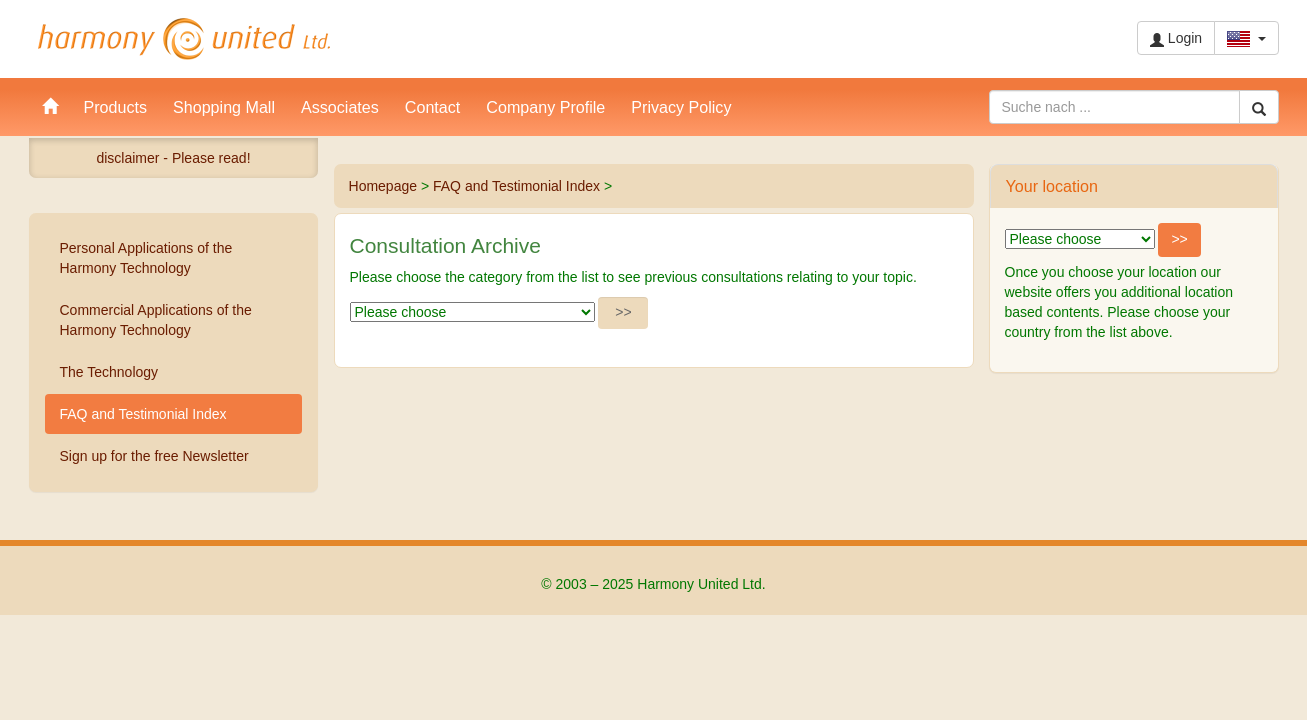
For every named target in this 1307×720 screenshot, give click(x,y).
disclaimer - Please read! (173, 158)
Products (116, 107)
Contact (432, 107)
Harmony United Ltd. (184, 39)
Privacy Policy (681, 107)
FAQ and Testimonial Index (516, 186)
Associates (340, 107)
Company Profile (545, 107)
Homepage (383, 186)
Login (1176, 38)
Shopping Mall (224, 107)
